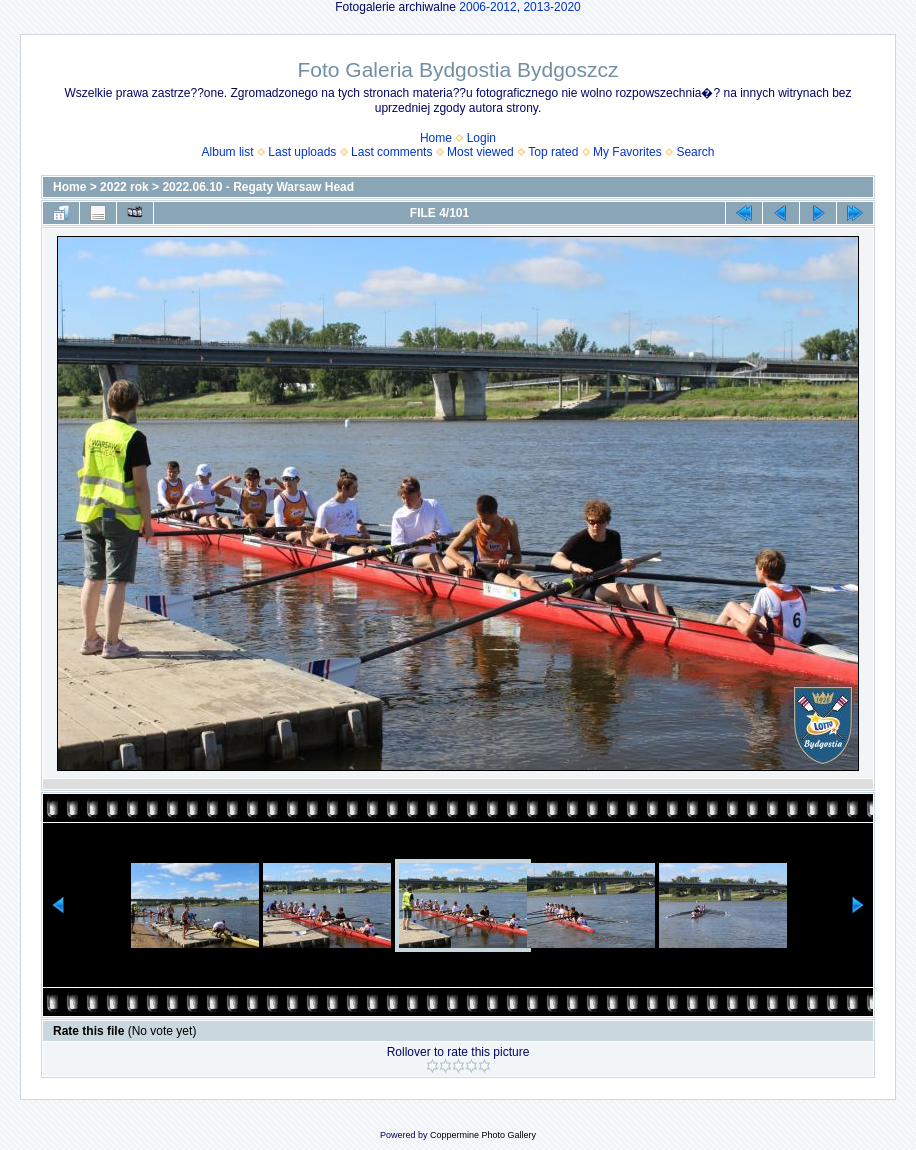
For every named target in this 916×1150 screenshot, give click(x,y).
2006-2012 (487, 7)
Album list (228, 152)
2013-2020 (551, 7)
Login (481, 138)
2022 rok (124, 187)
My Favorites (627, 152)
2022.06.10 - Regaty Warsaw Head (258, 187)
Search (695, 152)
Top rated (553, 152)
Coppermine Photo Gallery (483, 1135)
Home (436, 138)
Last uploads (302, 152)
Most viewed (480, 152)
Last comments (391, 152)
